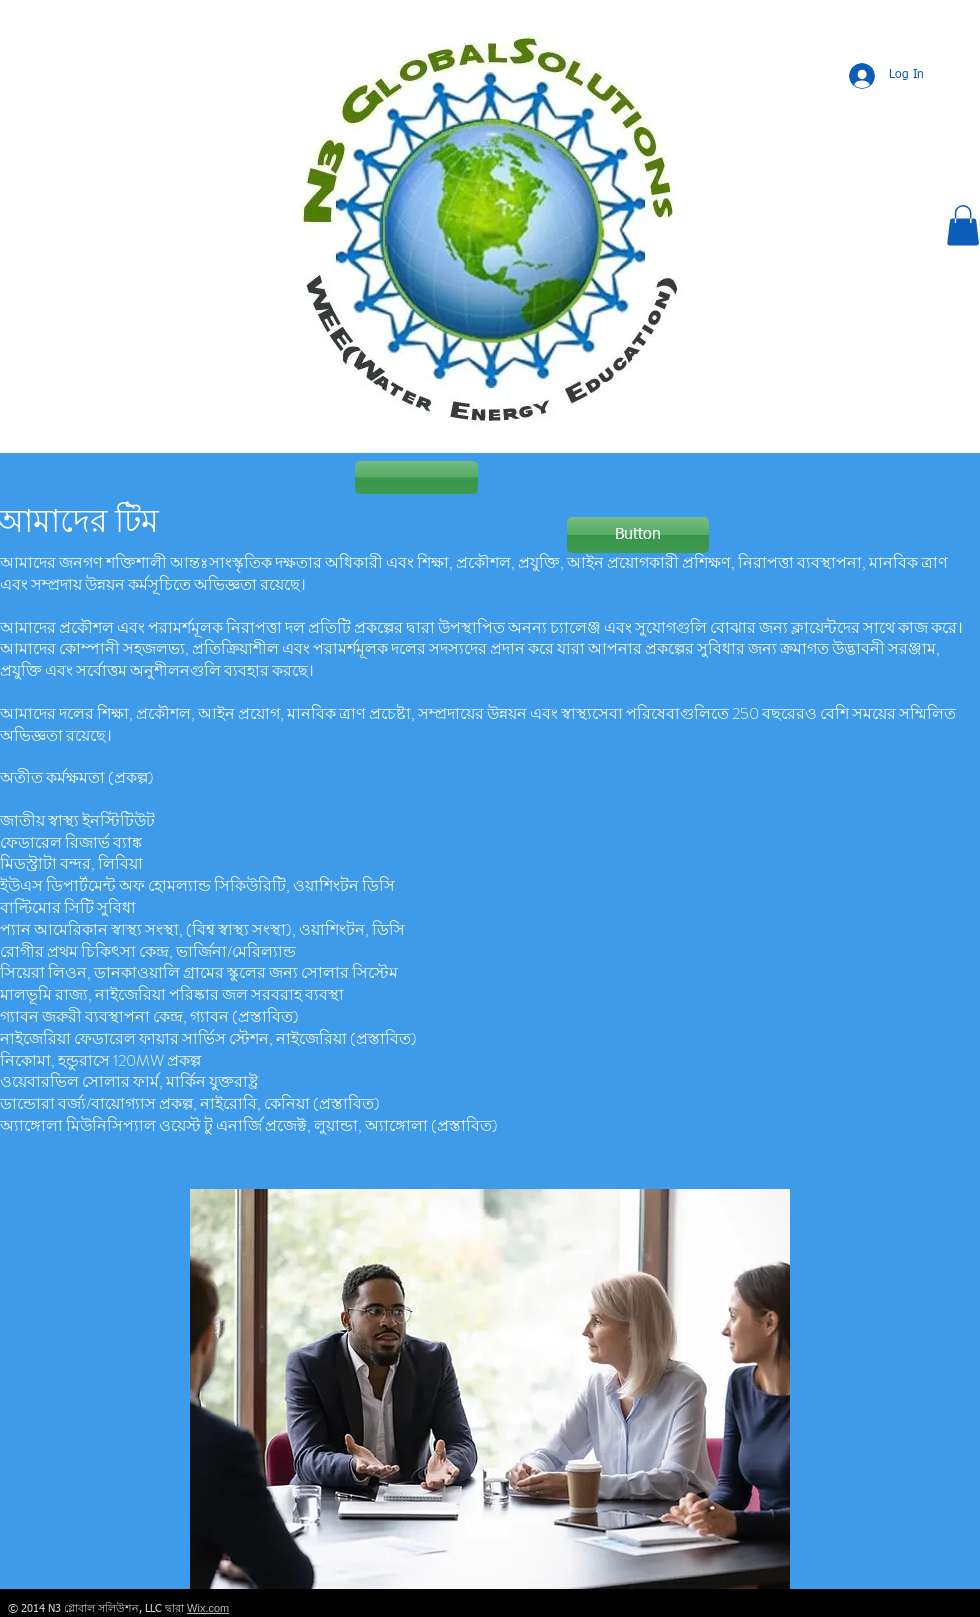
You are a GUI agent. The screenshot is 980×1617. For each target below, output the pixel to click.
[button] (963, 225)
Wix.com (208, 1608)
